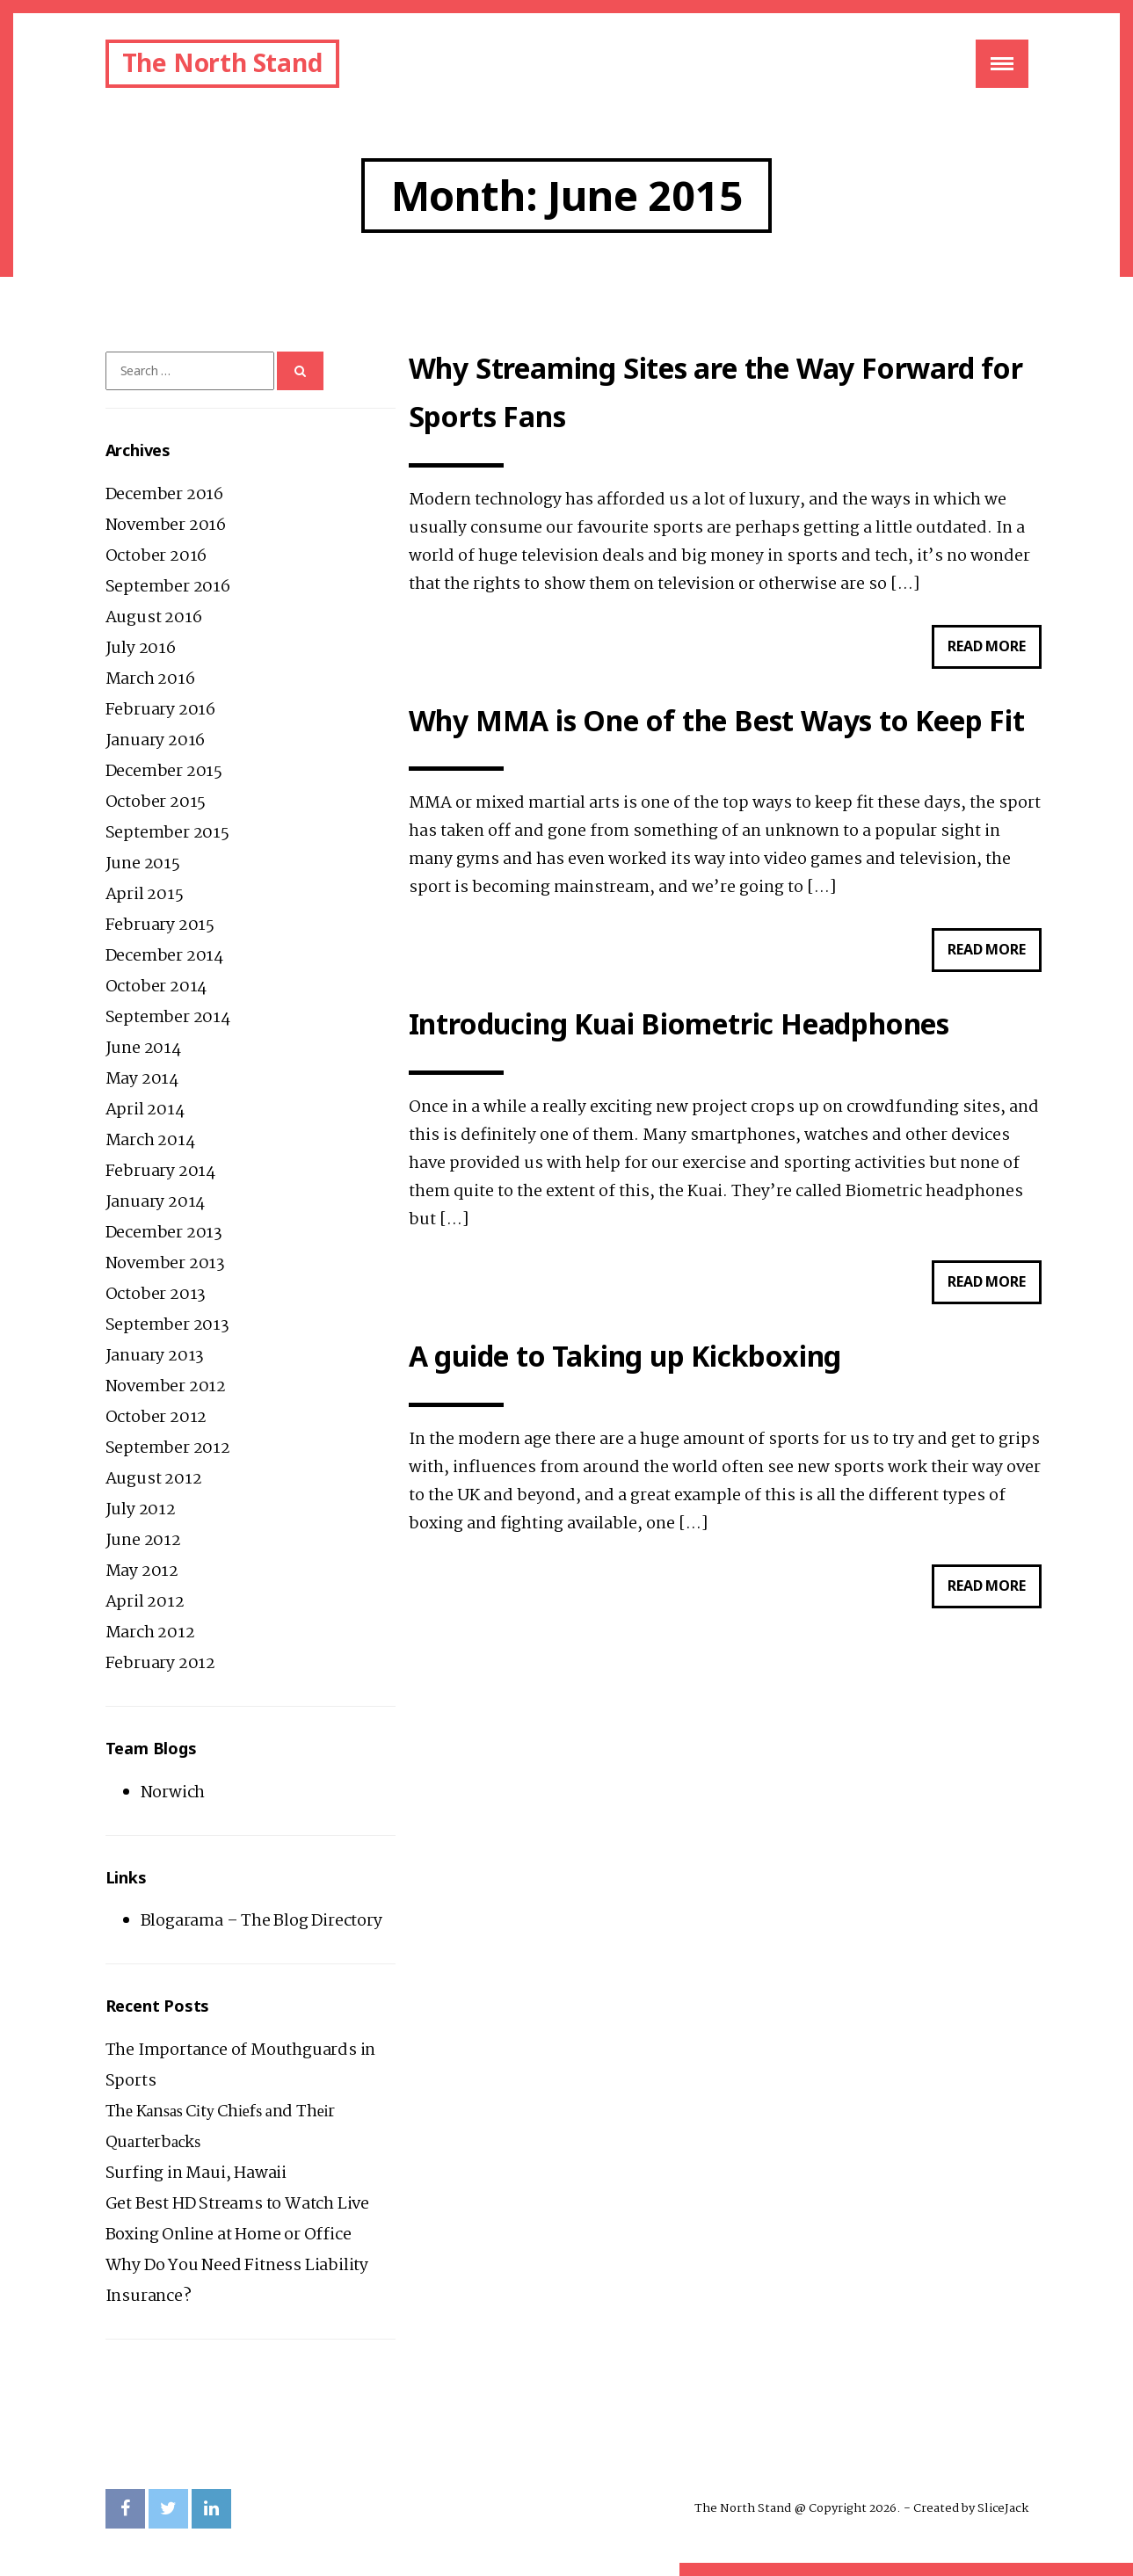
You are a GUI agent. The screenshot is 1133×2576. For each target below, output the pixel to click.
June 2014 (143, 1048)
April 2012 (145, 1602)
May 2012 (141, 1571)
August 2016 (153, 618)
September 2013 (167, 1325)
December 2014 (164, 956)
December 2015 (163, 771)
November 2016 (165, 525)
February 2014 (160, 1171)
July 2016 (140, 648)
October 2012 (156, 1417)
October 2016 (156, 556)
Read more (994, 651)
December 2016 (164, 495)
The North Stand (222, 62)
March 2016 (150, 679)
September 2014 (167, 1018)
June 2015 (142, 864)
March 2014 (150, 1141)
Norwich (173, 1793)
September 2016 (167, 587)
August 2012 (153, 1479)
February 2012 (160, 1664)
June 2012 (143, 1540)
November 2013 (165, 1264)
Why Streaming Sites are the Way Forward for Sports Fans (716, 393)
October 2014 (156, 987)
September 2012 (167, 1448)
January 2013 (155, 1356)
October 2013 (156, 1294)
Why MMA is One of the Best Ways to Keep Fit (717, 721)
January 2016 (155, 741)
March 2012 (150, 1633)
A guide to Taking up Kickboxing (625, 1357)
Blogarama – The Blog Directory (261, 1921)
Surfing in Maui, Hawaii (196, 2173)
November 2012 (165, 1387)
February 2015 (159, 925)
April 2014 (145, 1110)
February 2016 (160, 710)
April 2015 (144, 895)
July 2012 (140, 1510)
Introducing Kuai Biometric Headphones (679, 1025)
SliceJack (1002, 2508)
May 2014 (141, 1079)
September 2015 (167, 833)
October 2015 (156, 802)
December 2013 (163, 1233)
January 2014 (155, 1202)
